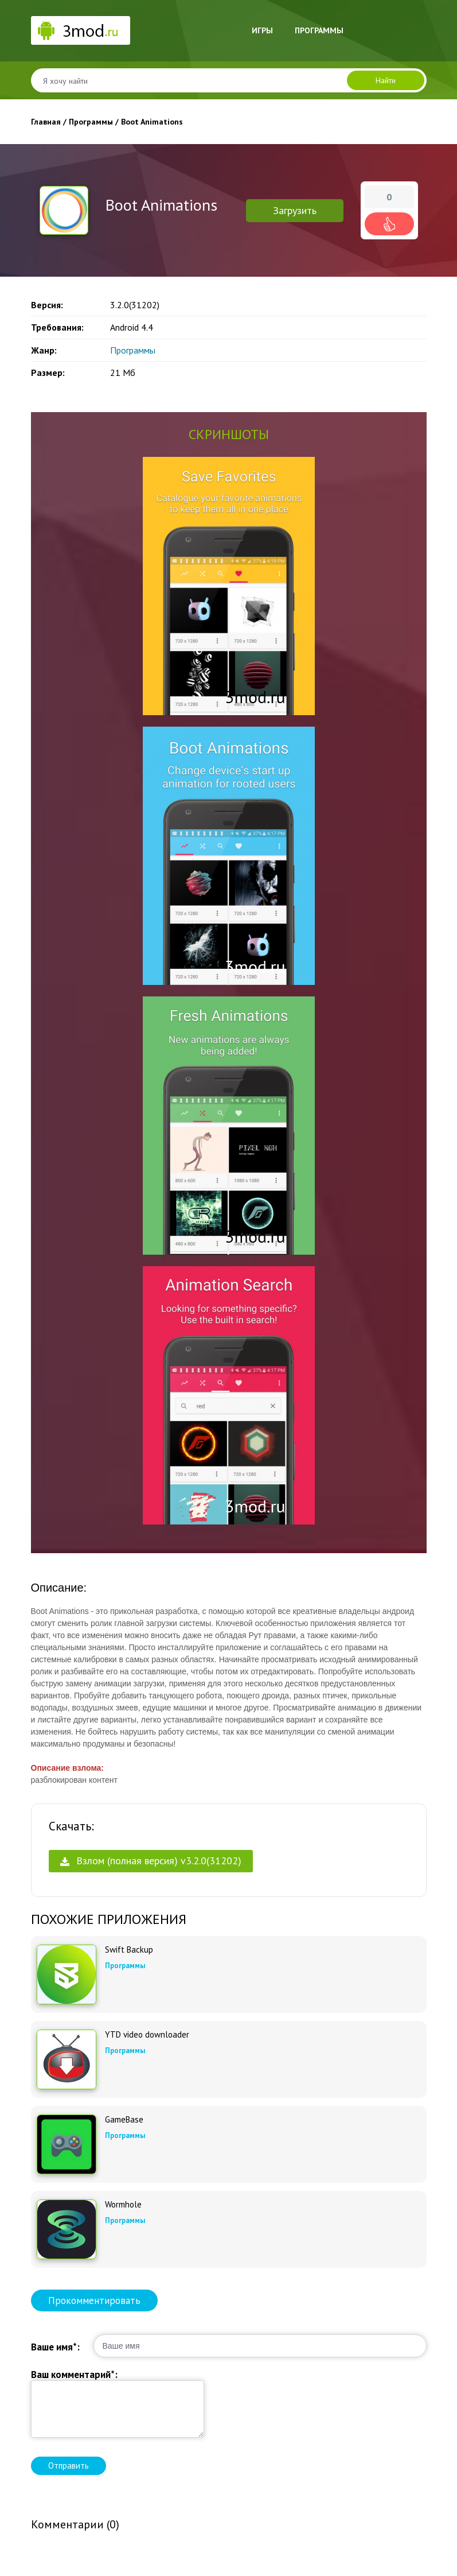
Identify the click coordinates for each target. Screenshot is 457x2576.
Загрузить (295, 210)
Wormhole (123, 2204)
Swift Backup (129, 1950)
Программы (319, 30)
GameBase (124, 2120)
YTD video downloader (147, 2035)
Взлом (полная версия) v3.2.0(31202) (150, 1860)
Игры (262, 30)
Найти (386, 80)
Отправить (68, 2465)
